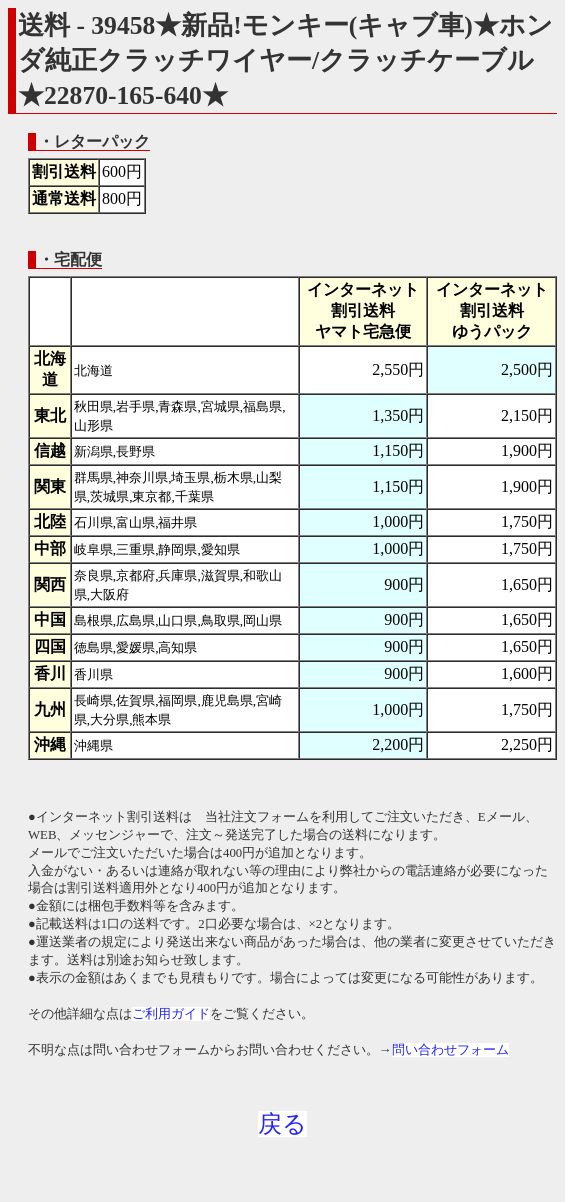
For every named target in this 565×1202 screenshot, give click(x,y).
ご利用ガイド (171, 1014)
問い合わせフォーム (450, 1050)
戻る (282, 1124)
